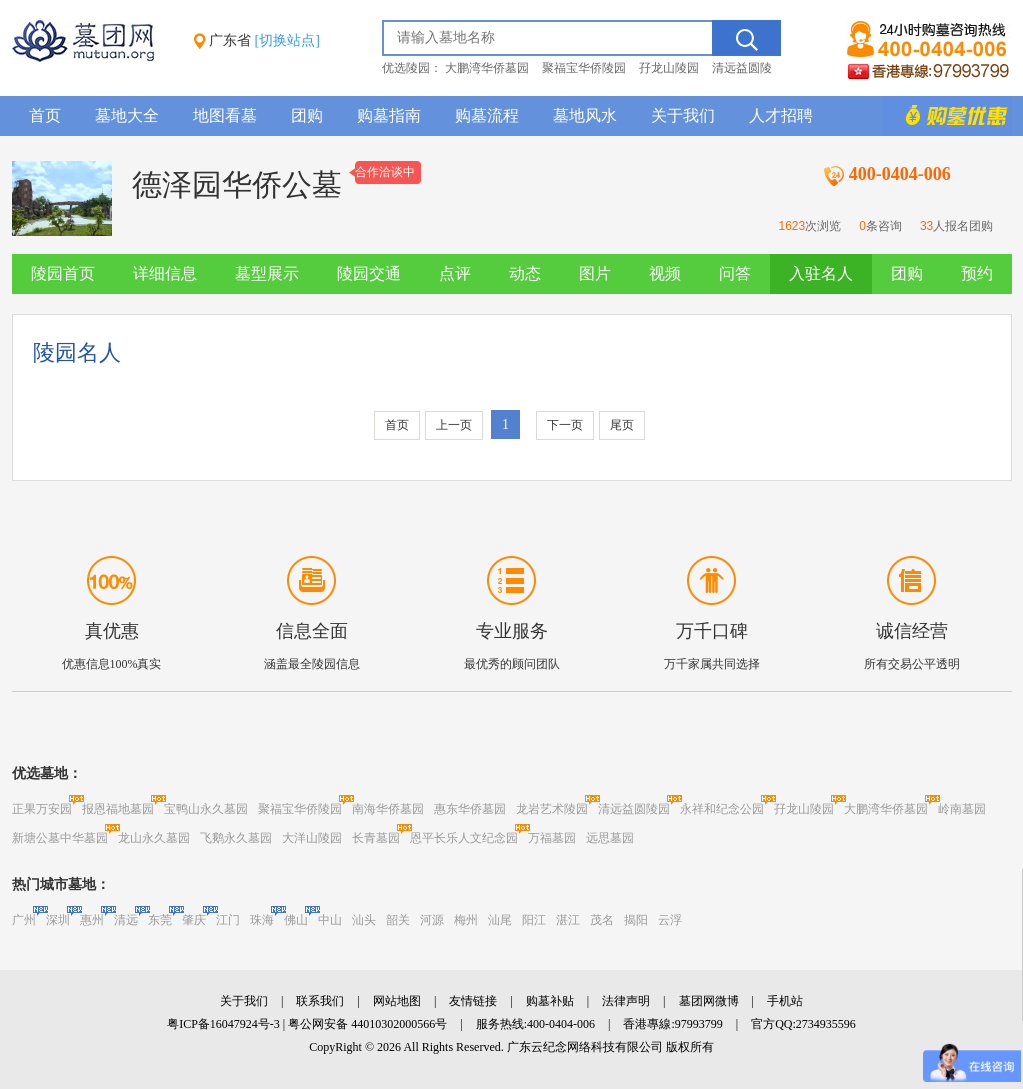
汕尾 (500, 920)
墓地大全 (127, 115)
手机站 (785, 1001)
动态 (525, 273)
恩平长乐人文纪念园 (464, 838)
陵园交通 (369, 273)
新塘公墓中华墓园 (60, 838)
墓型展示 (267, 273)
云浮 (670, 920)
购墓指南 (389, 115)
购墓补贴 (550, 1001)
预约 (977, 273)
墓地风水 (585, 115)
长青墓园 (376, 838)
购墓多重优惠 (947, 116)
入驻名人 (821, 273)
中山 (330, 920)
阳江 (534, 920)
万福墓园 (552, 838)
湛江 (568, 920)
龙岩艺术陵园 (552, 809)
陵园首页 (63, 273)
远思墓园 (610, 838)
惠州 (92, 920)
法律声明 (626, 1001)
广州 (24, 920)
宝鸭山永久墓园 (206, 809)
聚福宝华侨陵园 (584, 68)
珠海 (262, 920)
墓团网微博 (709, 1001)
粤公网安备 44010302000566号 (367, 1024)
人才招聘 (781, 115)
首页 (45, 115)
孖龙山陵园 (669, 68)
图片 (595, 273)
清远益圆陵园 (634, 809)
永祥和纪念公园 (722, 809)
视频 (665, 273)
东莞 (160, 920)
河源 (432, 920)
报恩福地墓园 (118, 809)
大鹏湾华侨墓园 (487, 68)
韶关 (398, 920)
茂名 (602, 920)
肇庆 (194, 920)
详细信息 (165, 273)
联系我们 (320, 1001)
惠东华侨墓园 (470, 809)
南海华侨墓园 (388, 809)
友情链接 (473, 1001)
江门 (228, 920)
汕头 (364, 920)
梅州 (466, 920)
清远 (126, 920)
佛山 (296, 920)
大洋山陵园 (312, 838)
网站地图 (397, 1001)
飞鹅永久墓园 (236, 838)
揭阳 (636, 920)
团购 (307, 115)
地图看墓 (225, 115)
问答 (735, 273)
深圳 (58, 920)
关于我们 (683, 115)
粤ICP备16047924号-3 (223, 1024)
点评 (455, 273)
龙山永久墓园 (154, 838)
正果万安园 (42, 809)
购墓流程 (487, 115)
